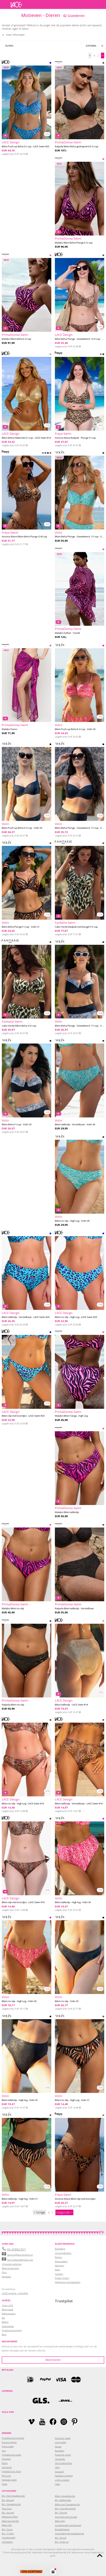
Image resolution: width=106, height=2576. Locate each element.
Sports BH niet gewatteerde (69, 2533)
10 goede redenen (12, 2264)
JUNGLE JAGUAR (103, 63)
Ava (4, 2450)
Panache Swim (62, 2438)
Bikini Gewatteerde (65, 2496)
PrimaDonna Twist (11, 2471)
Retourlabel (61, 2261)
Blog (4, 2334)
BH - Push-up (62, 2542)
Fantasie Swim (9, 2479)
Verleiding (7, 2542)
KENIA (103, 942)
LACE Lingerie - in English (15, 2293)
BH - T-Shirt (8, 2533)
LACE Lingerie (62, 2480)
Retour (58, 2257)
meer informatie (15, 34)
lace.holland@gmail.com (20, 2259)
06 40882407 (16, 2249)
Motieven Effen (10, 2516)
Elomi (5, 2463)
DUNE (101, 354)
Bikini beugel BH (10, 2521)
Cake (57, 2484)
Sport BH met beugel (66, 2517)
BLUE (50, 63)
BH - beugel (8, 2512)
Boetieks (6, 2276)
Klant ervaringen (10, 2268)
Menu (4, 4)
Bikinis (5, 2322)
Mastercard (75, 2379)
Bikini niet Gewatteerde (67, 2504)
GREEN (103, 453)
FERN (50, 453)
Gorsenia (7, 2467)
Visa (60, 2379)
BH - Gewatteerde (11, 2504)
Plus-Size (7, 2508)
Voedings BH (8, 2537)
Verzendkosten (63, 2253)
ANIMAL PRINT (103, 256)
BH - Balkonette (63, 2500)
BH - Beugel (8, 2500)
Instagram (63, 2422)
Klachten (59, 2265)
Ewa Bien (59, 2450)
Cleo (57, 2467)
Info (27, 154)
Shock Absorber (63, 2463)
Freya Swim (8, 2446)
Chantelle (60, 2459)
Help (57, 2269)
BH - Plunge (61, 2512)
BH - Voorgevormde (65, 2508)
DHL (65, 2401)
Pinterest (74, 2422)
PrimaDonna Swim (11, 2454)
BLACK (50, 745)
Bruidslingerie (62, 2529)
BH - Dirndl (60, 2537)
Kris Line (6, 2475)
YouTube (42, 2422)
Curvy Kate (60, 2442)
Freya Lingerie (9, 2442)
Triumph (6, 2458)
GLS (41, 2401)
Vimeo (31, 2422)
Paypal (45, 2379)
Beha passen (9, 2313)
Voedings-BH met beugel (68, 2525)
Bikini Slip (7, 2525)
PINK (103, 646)
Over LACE (7, 2305)
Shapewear (8, 2326)
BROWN (50, 843)
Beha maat (7, 2309)
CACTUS (103, 843)
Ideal (30, 2379)
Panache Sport (63, 2454)
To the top (99, 2555)
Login (84, 4)
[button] (53, 2571)
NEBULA (103, 354)
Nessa (58, 2446)
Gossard (59, 2471)
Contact (59, 2274)
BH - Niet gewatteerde (13, 2495)
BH (3, 2317)
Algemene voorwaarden (67, 2282)
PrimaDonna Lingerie (13, 2438)
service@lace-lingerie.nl (20, 2254)
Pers (4, 2272)
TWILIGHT (45, 453)
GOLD (50, 354)
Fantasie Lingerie (64, 2475)
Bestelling (60, 2248)
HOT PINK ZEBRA (103, 159)
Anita (4, 2484)
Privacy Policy (62, 2278)
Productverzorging (12, 2330)
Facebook (53, 2422)
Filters (9, 45)
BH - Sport (7, 2529)
